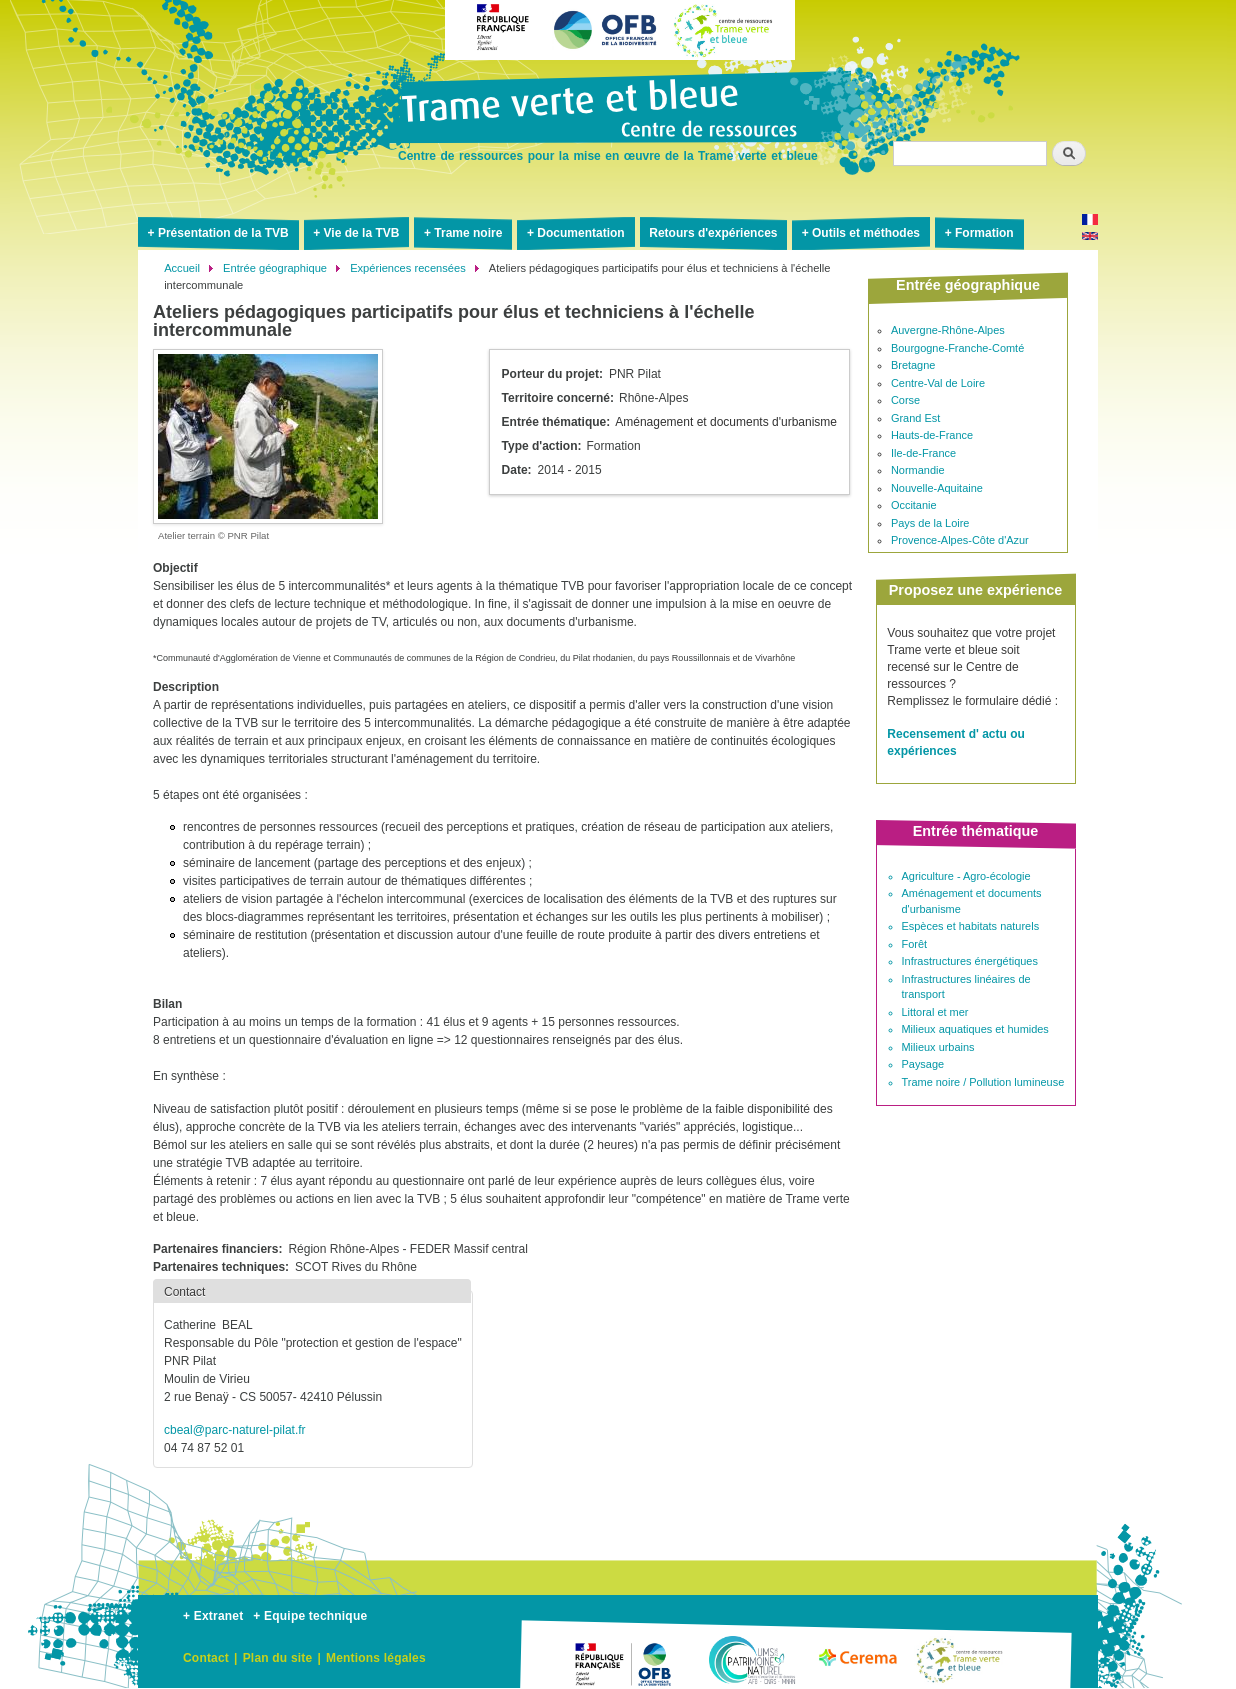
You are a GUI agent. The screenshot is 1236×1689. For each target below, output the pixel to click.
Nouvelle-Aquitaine (937, 488)
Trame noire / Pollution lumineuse (983, 1082)
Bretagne (913, 365)
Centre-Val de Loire (938, 383)
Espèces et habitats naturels (971, 926)
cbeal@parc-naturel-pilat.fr (235, 1430)
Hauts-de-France (932, 435)
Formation (984, 233)
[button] (268, 436)
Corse (905, 400)
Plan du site (278, 1658)
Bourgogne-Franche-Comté (957, 348)
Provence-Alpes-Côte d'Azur (960, 540)
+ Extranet (213, 1616)
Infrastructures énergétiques (970, 961)
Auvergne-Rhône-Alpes (948, 330)
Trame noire (468, 233)
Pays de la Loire (930, 523)
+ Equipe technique (310, 1616)
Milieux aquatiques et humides (975, 1029)
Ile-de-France (923, 453)
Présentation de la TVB (223, 233)
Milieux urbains (938, 1047)
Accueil (182, 268)
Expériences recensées (408, 268)
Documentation (580, 233)
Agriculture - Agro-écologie (966, 876)
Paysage (923, 1064)
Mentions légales (376, 1658)
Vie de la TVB (362, 233)
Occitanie (914, 505)
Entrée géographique (275, 268)
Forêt (915, 944)
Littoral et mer (935, 1012)
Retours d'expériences (713, 233)
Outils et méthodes (866, 233)
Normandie (918, 470)
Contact (206, 1658)
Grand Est (915, 418)
